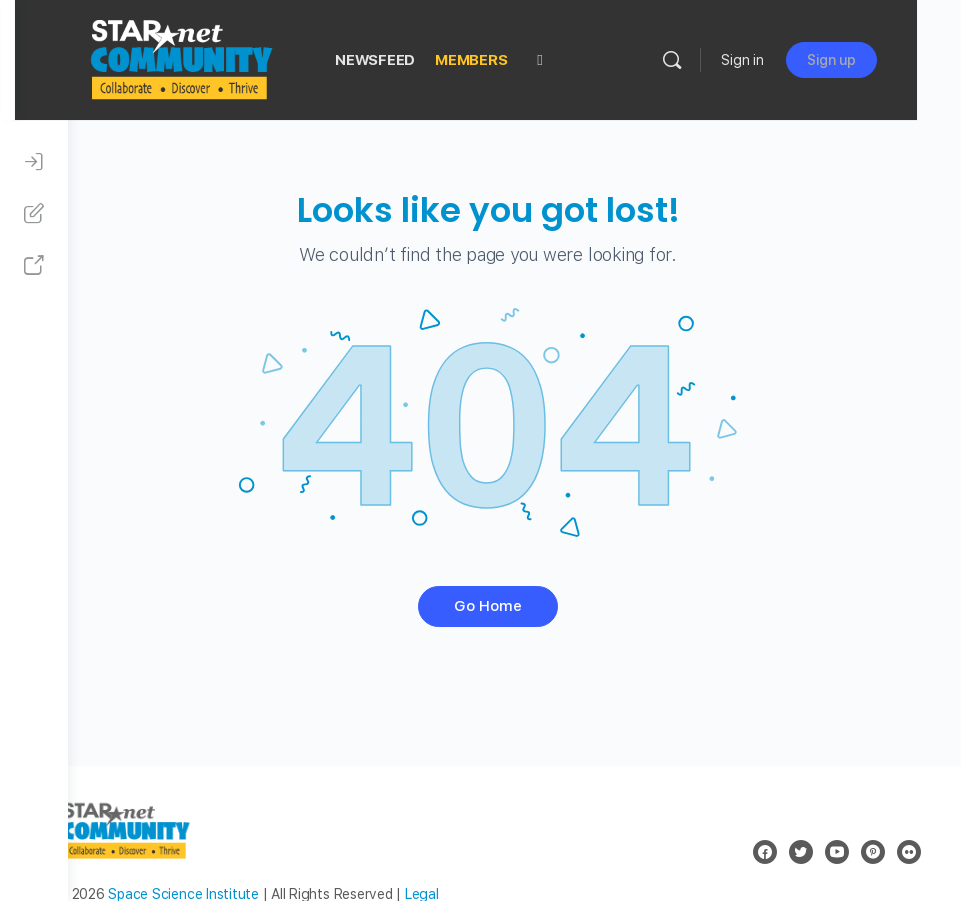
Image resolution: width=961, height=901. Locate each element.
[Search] (716, 60)
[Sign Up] (34, 214)
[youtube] (837, 852)
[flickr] (909, 852)
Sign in (786, 60)
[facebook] (765, 852)
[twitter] (801, 852)
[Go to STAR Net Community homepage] (233, 57)
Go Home (515, 606)
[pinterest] (873, 852)
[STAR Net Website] (34, 266)
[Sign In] (34, 162)
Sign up (875, 60)
